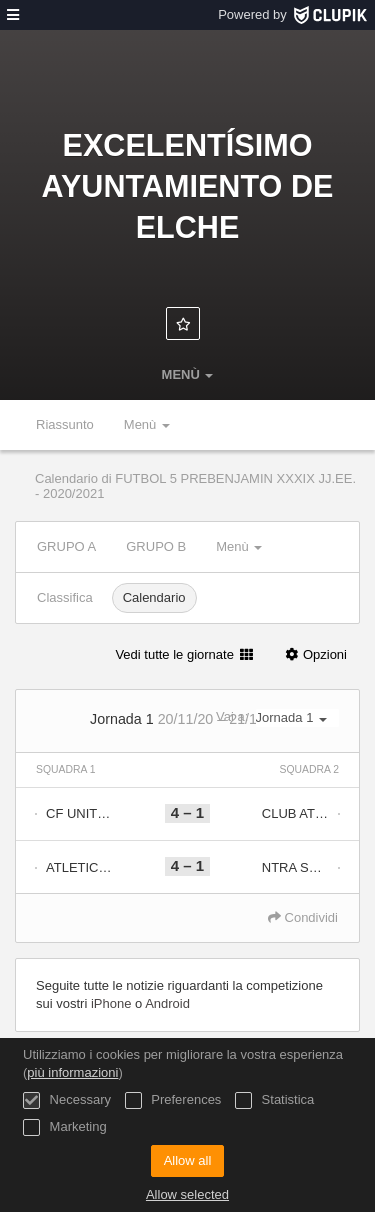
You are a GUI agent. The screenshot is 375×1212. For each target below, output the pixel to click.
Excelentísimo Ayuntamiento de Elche (188, 186)
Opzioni (315, 654)
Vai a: (277, 717)
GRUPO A (66, 546)
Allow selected (187, 1194)
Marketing (65, 1127)
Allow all (188, 1160)
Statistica (274, 1100)
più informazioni (72, 1072)
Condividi (303, 917)
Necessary (67, 1100)
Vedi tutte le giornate (184, 654)
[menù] (13, 15)
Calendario (154, 597)
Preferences (173, 1100)
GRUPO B (156, 546)
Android (167, 1003)
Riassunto (65, 424)
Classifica (65, 597)
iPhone (111, 1003)
